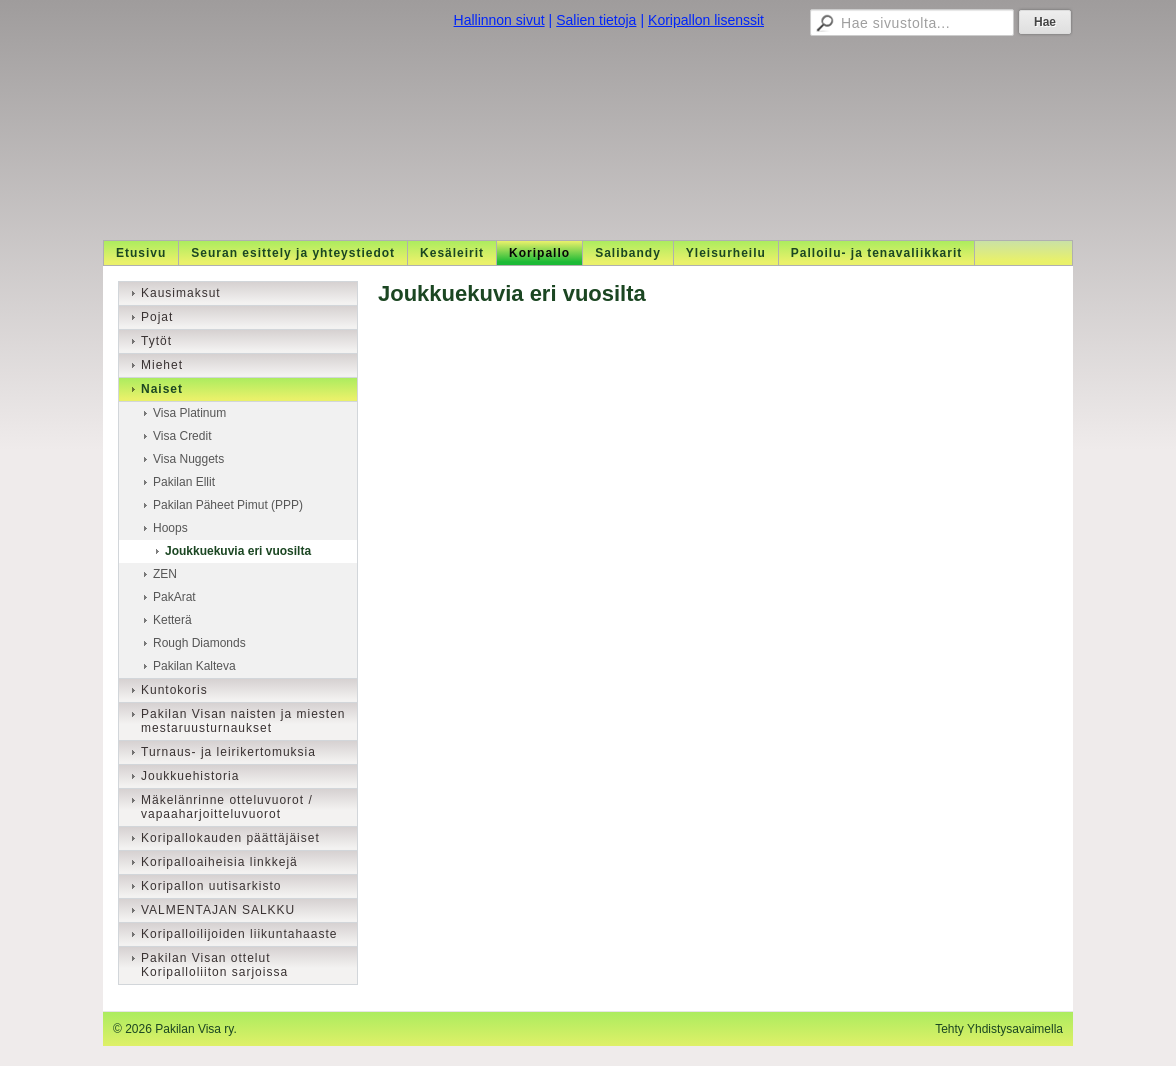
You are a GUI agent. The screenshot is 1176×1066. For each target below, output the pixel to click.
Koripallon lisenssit (706, 20)
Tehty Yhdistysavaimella (999, 1029)
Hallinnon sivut (499, 20)
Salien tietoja (596, 20)
